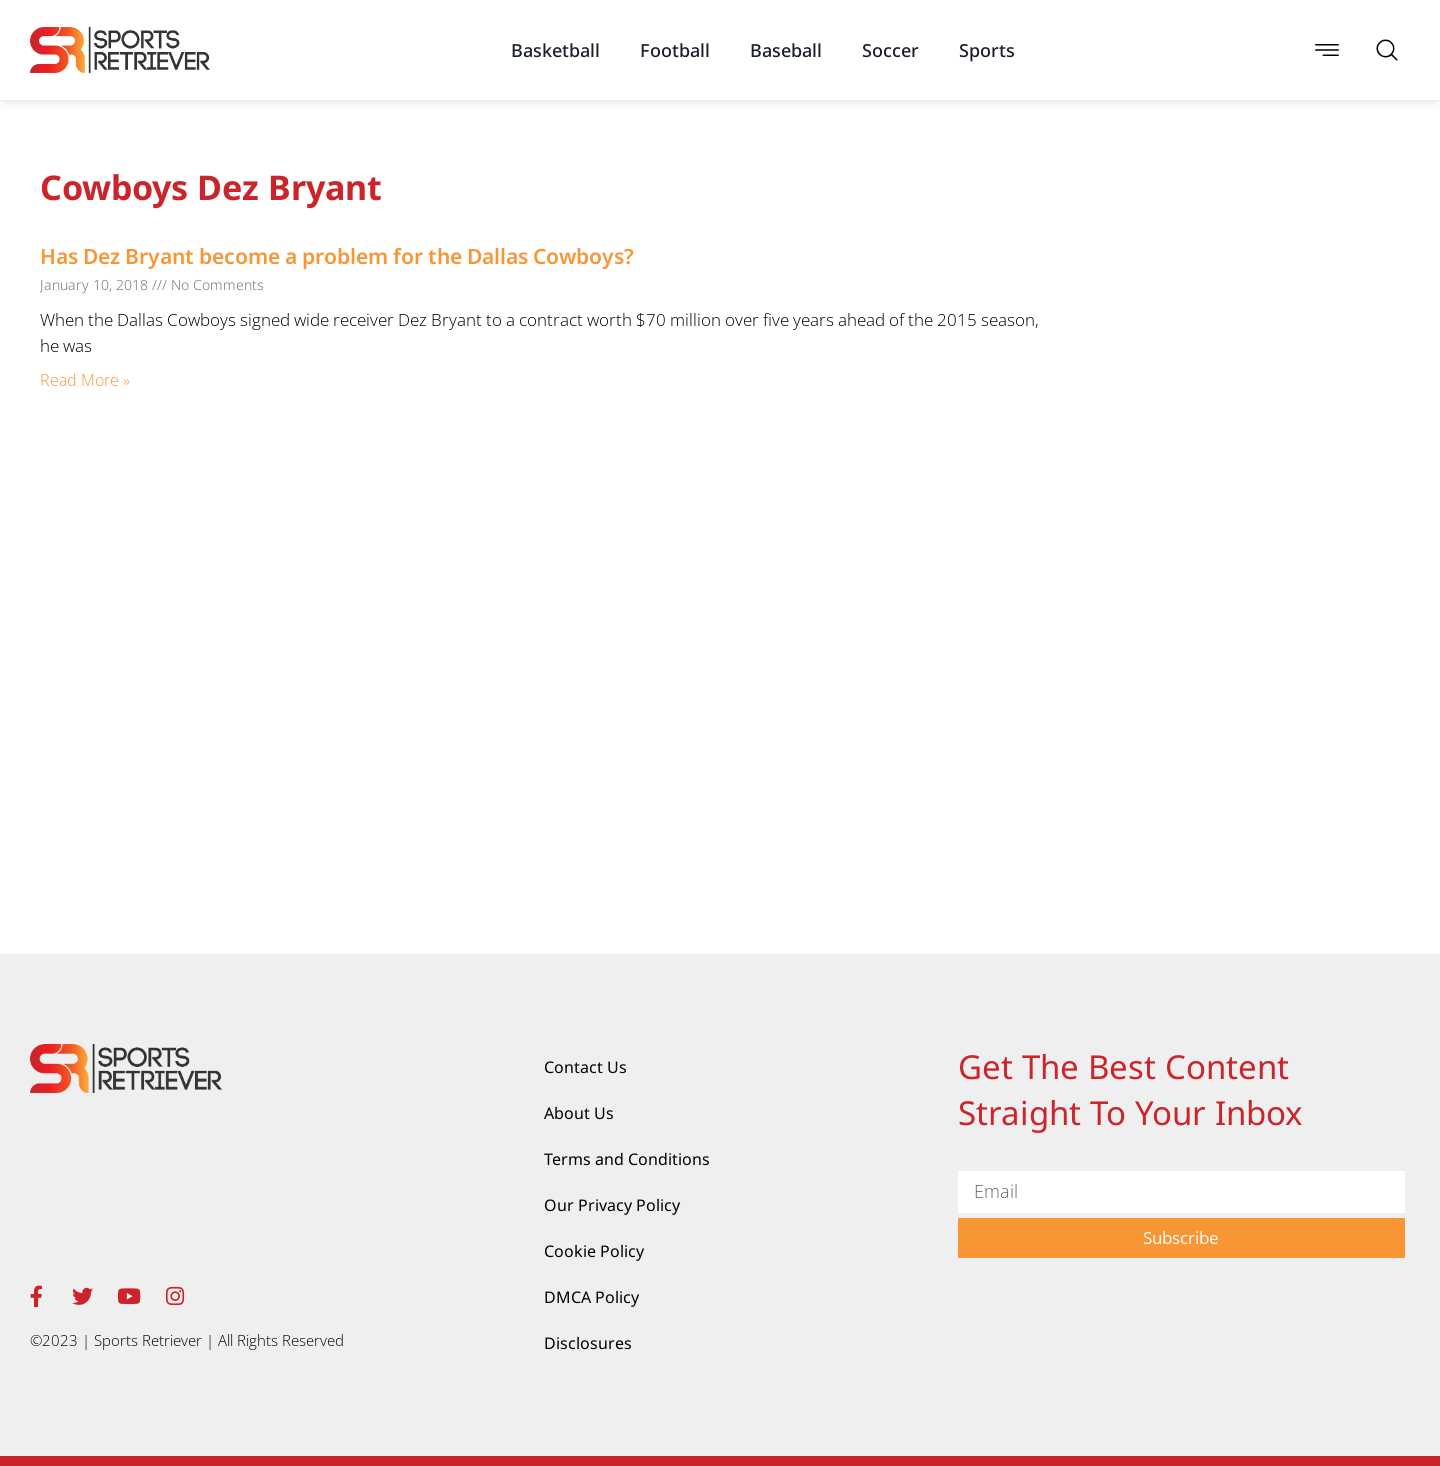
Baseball (786, 50)
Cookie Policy (594, 1251)
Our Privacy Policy (612, 1205)
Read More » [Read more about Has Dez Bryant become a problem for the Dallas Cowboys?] (85, 380)
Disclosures (588, 1343)
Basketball (555, 50)
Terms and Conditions (627, 1159)
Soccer (890, 50)
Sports (987, 50)
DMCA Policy (591, 1297)
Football (675, 50)
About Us (579, 1113)
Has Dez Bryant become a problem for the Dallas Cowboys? (337, 256)
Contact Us (585, 1067)
